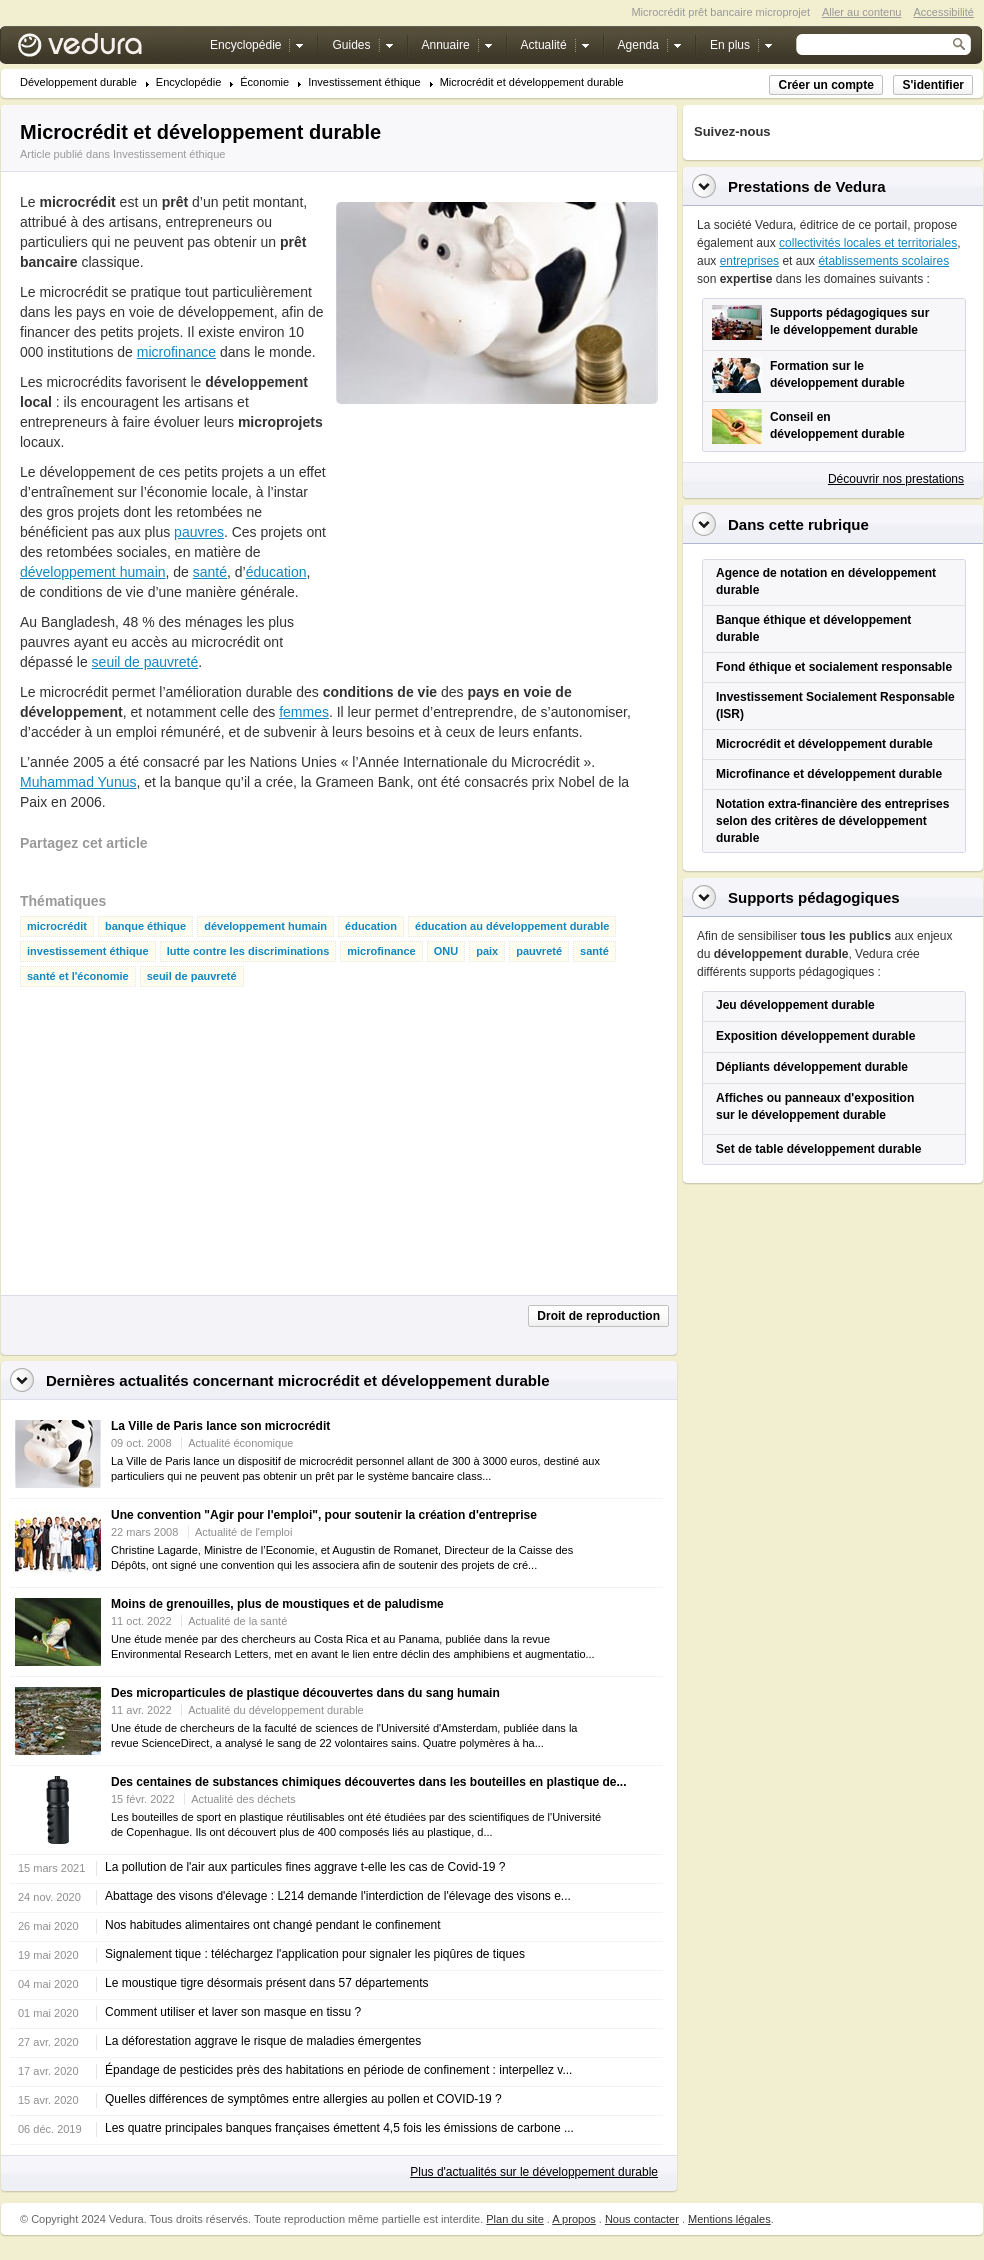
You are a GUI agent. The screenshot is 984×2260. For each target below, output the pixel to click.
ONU (446, 951)
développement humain (93, 572)
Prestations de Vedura (807, 186)
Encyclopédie (188, 82)
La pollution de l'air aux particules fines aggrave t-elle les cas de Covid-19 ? (305, 1867)
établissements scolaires (883, 261)
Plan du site (514, 2219)
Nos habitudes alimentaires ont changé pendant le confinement (273, 1925)
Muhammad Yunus (78, 782)
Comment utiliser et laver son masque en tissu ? (233, 2012)
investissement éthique (88, 951)
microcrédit (57, 926)
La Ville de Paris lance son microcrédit (220, 1426)
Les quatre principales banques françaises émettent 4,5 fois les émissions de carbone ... (339, 2128)
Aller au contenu (862, 12)
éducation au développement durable (512, 926)
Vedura (103, 49)
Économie (264, 82)
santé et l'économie (78, 976)
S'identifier (933, 85)
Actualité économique (240, 1443)
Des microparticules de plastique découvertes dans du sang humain (305, 1693)
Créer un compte (825, 85)
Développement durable (78, 82)
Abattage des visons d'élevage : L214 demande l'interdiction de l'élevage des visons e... (338, 1896)
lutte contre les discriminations (248, 951)
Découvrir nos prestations (896, 479)
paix (487, 951)
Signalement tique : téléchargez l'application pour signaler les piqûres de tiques (315, 1954)
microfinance (176, 352)
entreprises (749, 261)
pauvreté (539, 951)
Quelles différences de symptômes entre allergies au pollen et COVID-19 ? (303, 2099)
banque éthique (145, 926)
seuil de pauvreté (145, 662)
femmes (304, 712)
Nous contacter (642, 2219)
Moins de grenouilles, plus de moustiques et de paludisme (277, 1604)
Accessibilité (943, 12)
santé (210, 572)
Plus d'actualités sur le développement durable (534, 2172)
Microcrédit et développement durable (532, 82)
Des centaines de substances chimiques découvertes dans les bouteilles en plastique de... (369, 1782)
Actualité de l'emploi (244, 1532)
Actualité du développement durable (276, 1710)
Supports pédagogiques (814, 897)
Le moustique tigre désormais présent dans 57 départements (267, 1983)
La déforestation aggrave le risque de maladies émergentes (263, 2041)
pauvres (199, 532)
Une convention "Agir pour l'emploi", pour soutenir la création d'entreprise (324, 1515)
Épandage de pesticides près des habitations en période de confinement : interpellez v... (338, 2070)
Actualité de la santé (237, 1621)
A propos (573, 2219)
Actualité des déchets (243, 1799)
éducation (276, 572)
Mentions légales (729, 2219)
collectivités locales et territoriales (868, 243)
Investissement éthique (364, 82)
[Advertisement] (444, 524)
